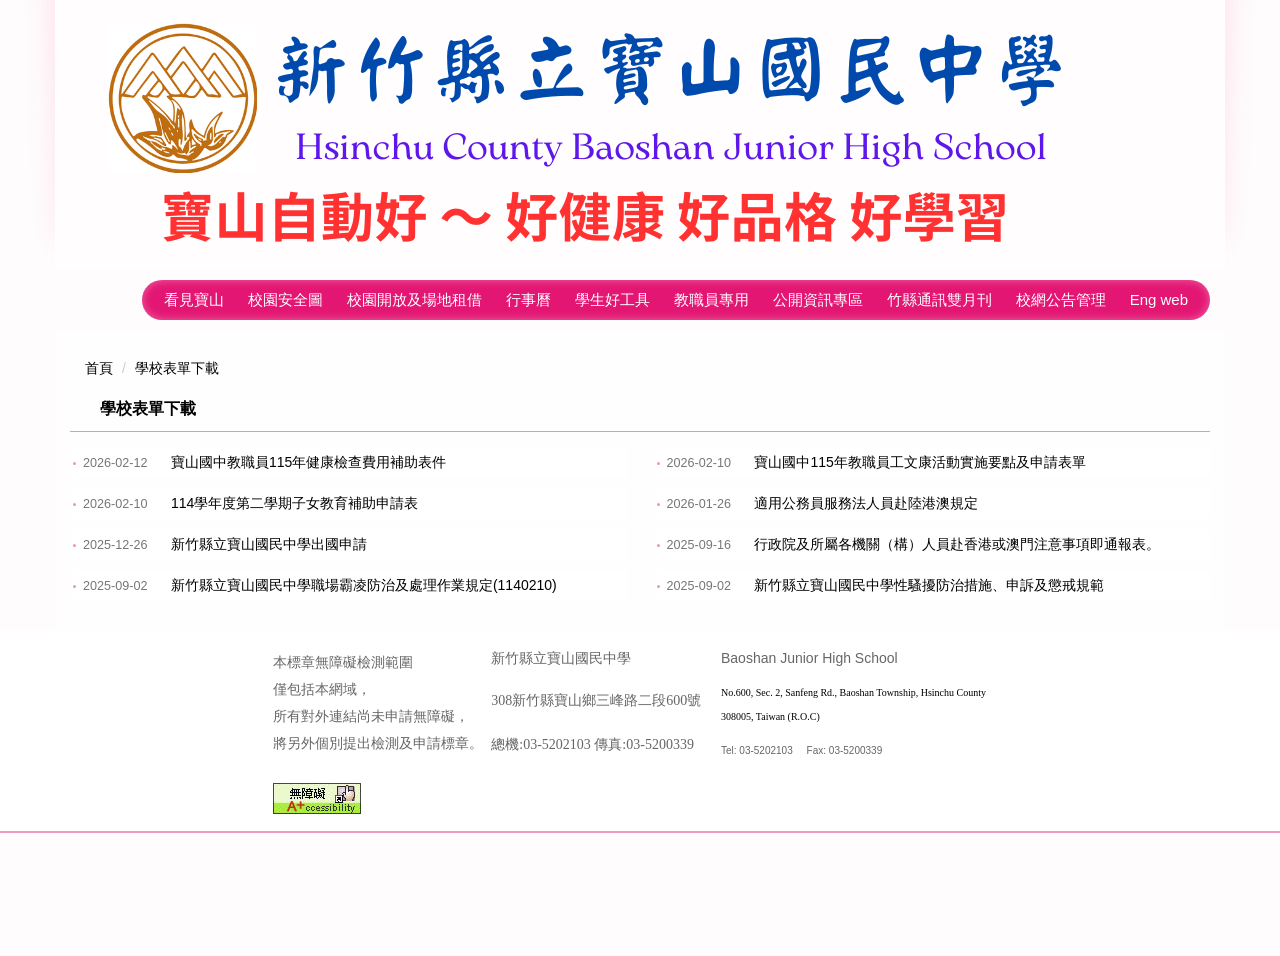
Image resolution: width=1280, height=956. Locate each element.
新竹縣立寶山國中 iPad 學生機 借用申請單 (303, 708)
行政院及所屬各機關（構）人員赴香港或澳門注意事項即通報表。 (957, 544)
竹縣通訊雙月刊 (939, 299)
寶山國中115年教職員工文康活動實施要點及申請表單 (919, 462)
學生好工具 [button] (612, 299)
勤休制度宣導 (796, 626)
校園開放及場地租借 (414, 299)
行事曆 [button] (528, 299)
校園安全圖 (285, 299)
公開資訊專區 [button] (818, 299)
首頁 (99, 368)
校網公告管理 (1061, 299)
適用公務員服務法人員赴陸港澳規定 (866, 503)
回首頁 (117, 299)
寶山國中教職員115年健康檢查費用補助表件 (308, 462)
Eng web (1159, 299)
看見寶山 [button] (194, 299)
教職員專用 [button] (711, 299)
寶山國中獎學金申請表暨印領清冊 (276, 667)
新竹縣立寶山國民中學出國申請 (269, 544)
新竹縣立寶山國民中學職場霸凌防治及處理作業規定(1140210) (364, 585)
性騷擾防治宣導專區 (234, 626)
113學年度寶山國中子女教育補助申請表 (877, 667)
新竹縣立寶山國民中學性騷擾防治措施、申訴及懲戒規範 (929, 585)
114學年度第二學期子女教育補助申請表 (294, 503)
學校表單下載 (177, 368)
